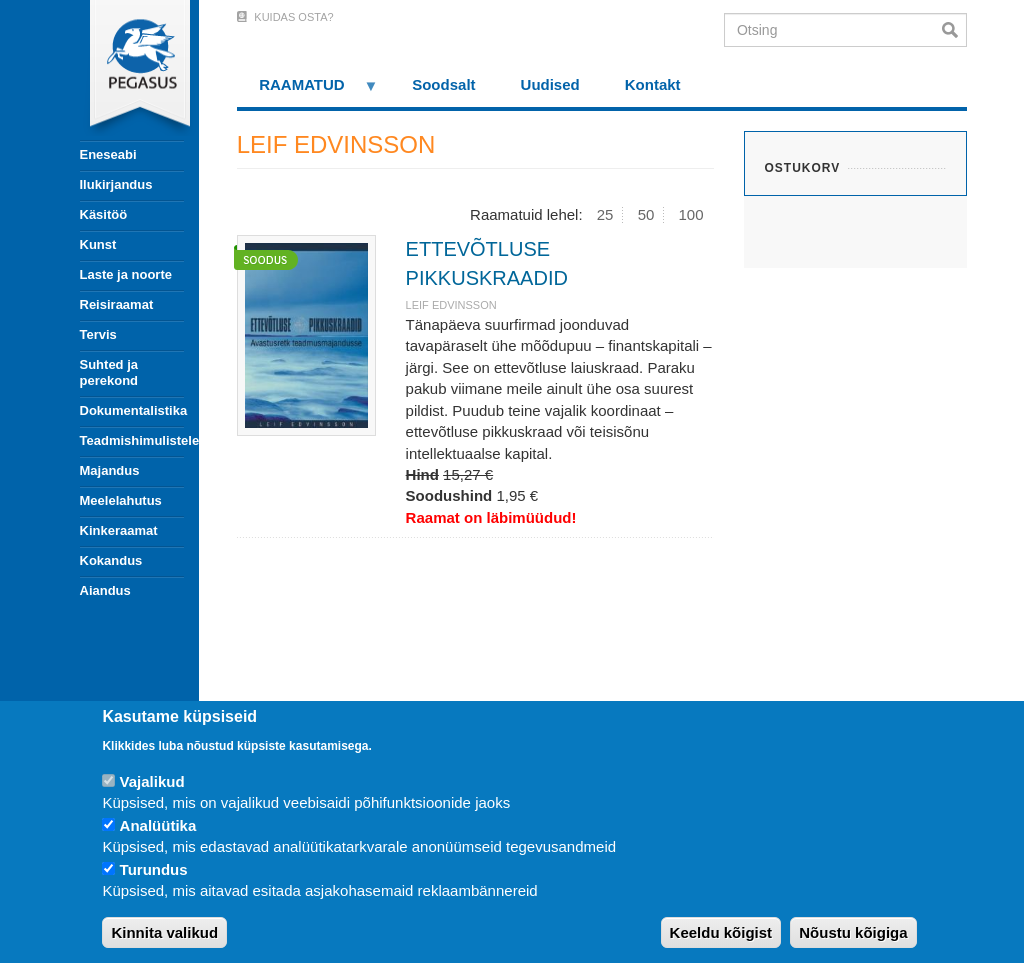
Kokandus (111, 560)
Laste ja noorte (126, 274)
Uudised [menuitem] (550, 84)
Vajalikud (152, 781)
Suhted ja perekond (109, 372)
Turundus (154, 869)
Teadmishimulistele (132, 440)
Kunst (98, 244)
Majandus (110, 470)
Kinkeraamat (119, 530)
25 (605, 214)
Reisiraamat (117, 304)
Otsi (954, 30)
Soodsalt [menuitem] (443, 84)
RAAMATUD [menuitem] (308, 91)
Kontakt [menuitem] (653, 84)
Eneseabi (108, 154)
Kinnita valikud (164, 932)
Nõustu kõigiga (853, 932)
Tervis (98, 334)
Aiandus (105, 590)
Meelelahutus (121, 500)
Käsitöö (104, 214)
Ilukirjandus (116, 184)
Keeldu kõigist (721, 932)
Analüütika (158, 825)
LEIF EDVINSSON (451, 305)
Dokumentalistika (132, 410)
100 (691, 214)
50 (646, 214)
